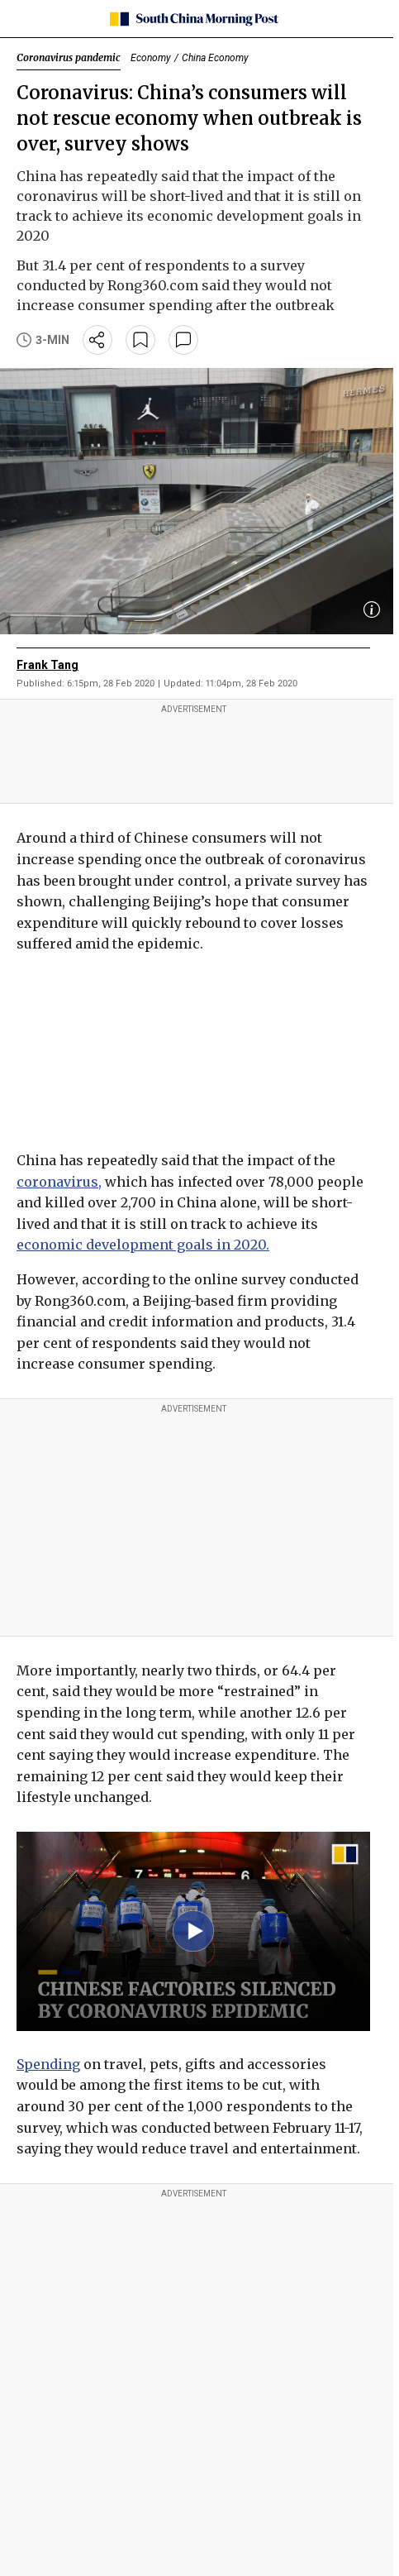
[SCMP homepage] (193, 19)
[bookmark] (140, 340)
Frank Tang (47, 664)
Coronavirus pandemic (69, 57)
